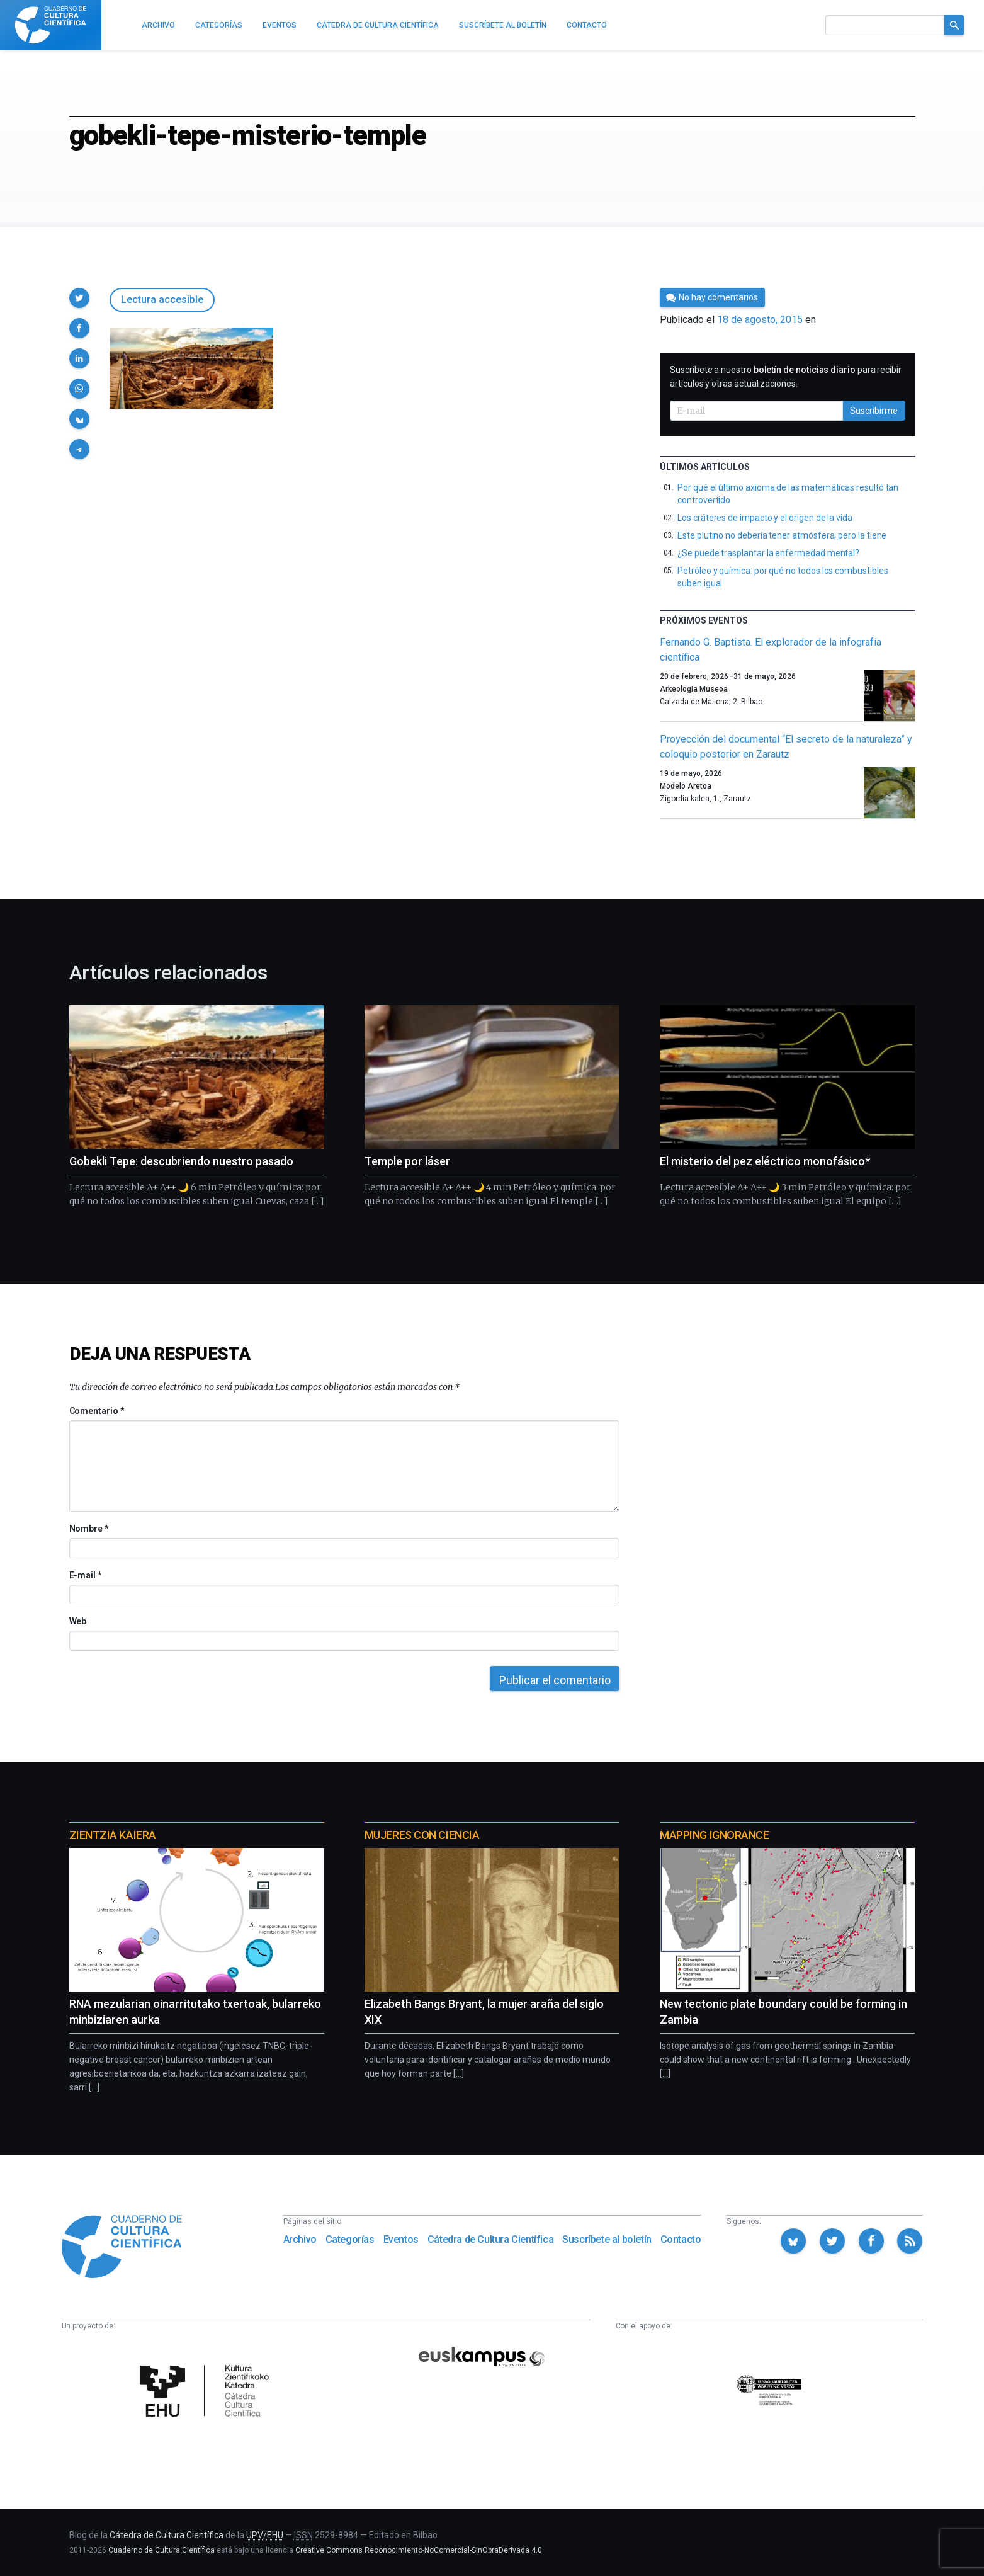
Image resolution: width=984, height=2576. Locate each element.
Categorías (350, 2239)
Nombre (88, 1529)
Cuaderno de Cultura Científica (161, 2550)
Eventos (401, 2239)
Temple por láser (407, 1161)
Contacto (680, 2239)
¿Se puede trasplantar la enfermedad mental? (768, 553)
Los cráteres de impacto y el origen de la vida (764, 518)
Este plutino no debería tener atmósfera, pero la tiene (781, 535)
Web (78, 1621)
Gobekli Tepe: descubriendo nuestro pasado (181, 1161)
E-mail (85, 1575)
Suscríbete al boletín (607, 2239)
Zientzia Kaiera (112, 1835)
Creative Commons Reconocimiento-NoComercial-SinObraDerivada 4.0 (418, 2550)
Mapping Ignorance (714, 1835)
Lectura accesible (162, 299)
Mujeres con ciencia (422, 1835)
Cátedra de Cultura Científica (490, 2239)
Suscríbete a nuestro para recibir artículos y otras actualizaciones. (786, 377)
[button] (79, 298)
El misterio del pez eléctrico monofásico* (765, 1161)
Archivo (300, 2239)
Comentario (96, 1411)
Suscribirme (874, 411)
